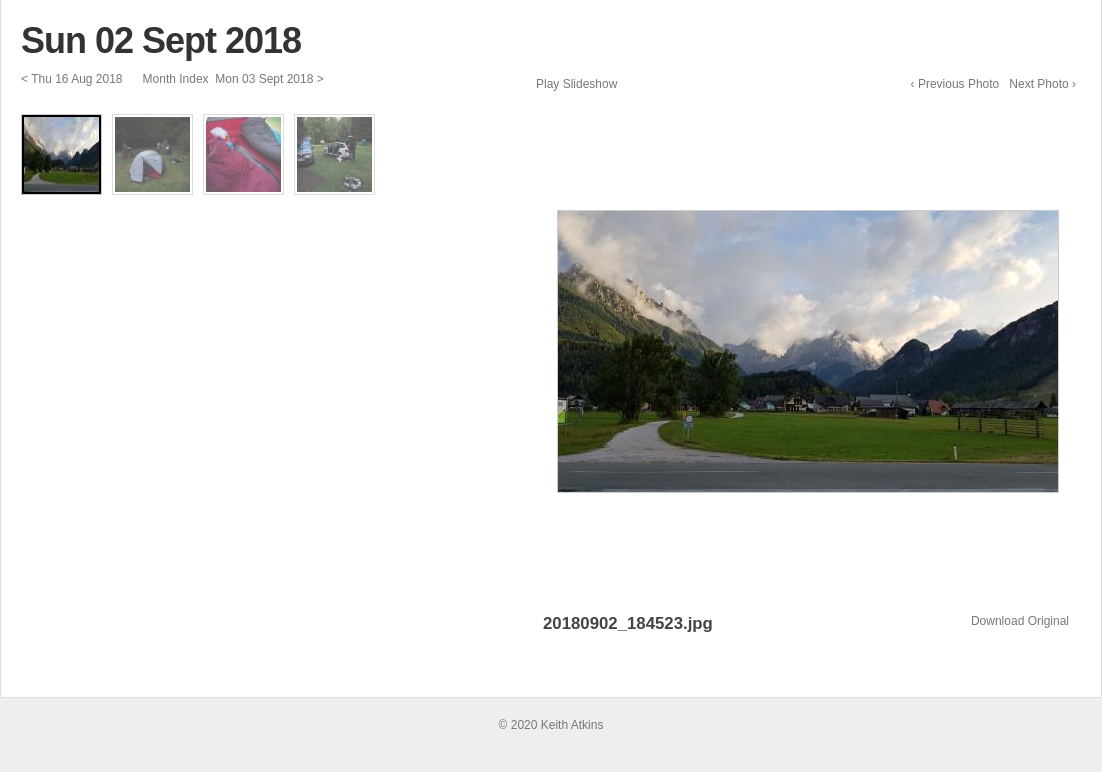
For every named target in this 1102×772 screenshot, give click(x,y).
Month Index (175, 79)
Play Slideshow (576, 84)
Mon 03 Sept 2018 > (269, 79)
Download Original (1020, 621)
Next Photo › (1042, 84)
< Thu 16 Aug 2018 (72, 79)
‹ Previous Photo (955, 84)
